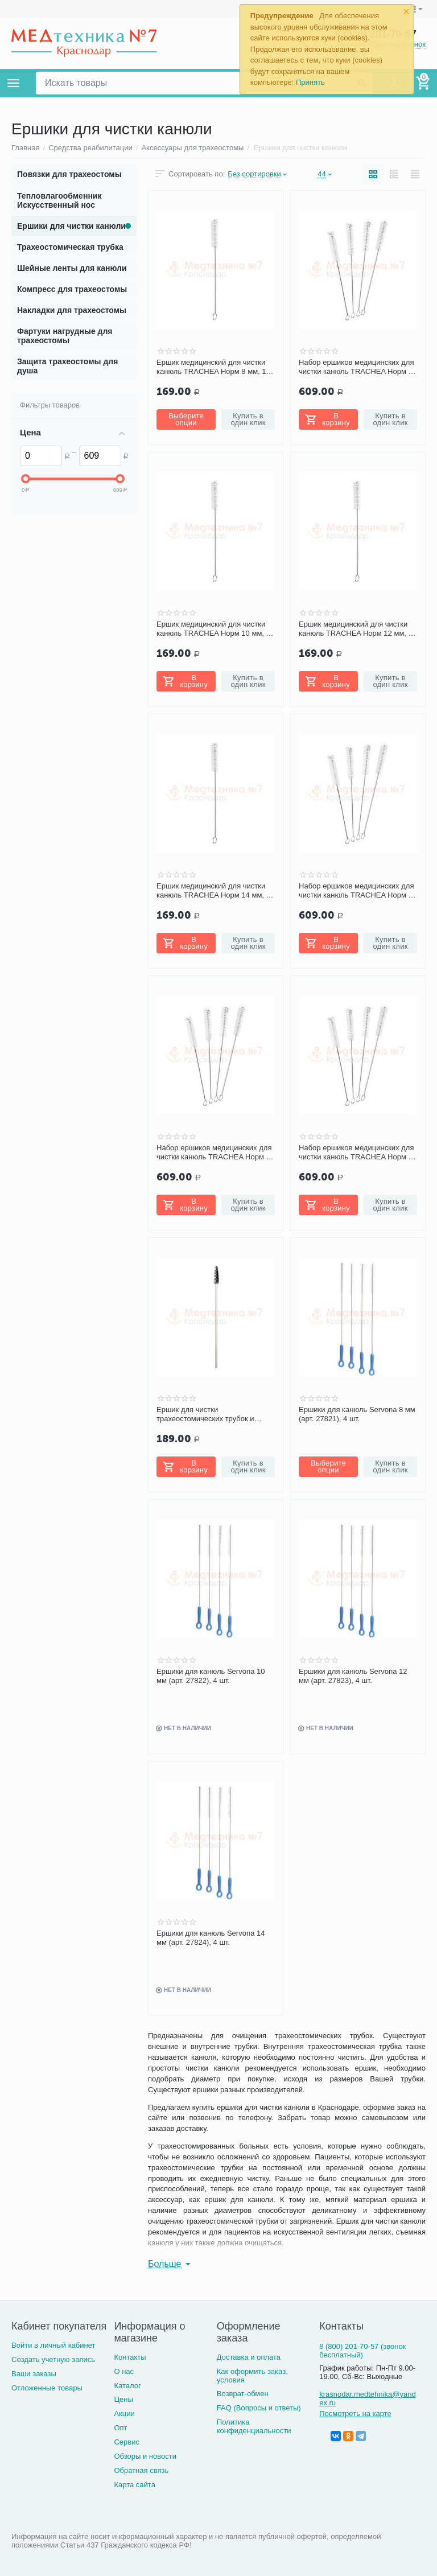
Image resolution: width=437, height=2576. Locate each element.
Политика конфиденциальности (254, 2426)
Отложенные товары (47, 2388)
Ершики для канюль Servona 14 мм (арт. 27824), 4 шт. (210, 1938)
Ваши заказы (33, 2373)
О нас (124, 2371)
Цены (123, 2399)
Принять (310, 82)
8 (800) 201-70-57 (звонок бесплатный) (362, 2350)
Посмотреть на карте (355, 2413)
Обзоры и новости (145, 2456)
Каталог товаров (14, 83)
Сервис (126, 2442)
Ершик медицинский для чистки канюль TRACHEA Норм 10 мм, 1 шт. (213, 629)
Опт (120, 2427)
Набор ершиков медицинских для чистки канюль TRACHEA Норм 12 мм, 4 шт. (215, 1152)
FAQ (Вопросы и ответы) (259, 2408)
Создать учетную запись (53, 2359)
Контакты (130, 2357)
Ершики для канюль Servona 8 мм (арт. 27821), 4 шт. (357, 1414)
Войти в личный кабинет (53, 2345)
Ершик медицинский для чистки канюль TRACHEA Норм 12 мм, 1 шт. (356, 629)
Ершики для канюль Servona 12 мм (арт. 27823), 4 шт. (353, 1676)
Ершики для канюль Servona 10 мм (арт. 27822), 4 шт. (210, 1676)
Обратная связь (141, 2470)
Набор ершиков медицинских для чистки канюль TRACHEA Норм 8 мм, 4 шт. (356, 367)
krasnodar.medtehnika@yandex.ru (367, 2398)
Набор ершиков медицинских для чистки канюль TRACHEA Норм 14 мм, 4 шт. (358, 1152)
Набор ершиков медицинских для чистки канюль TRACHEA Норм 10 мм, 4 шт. (358, 891)
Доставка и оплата (249, 2357)
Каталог (127, 2385)
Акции (124, 2413)
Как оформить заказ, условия (252, 2375)
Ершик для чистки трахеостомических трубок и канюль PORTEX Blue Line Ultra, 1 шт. (214, 1414)
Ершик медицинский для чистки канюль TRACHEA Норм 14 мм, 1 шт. (213, 891)
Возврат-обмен (243, 2393)
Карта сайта (134, 2484)
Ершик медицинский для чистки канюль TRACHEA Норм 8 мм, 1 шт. (211, 367)
